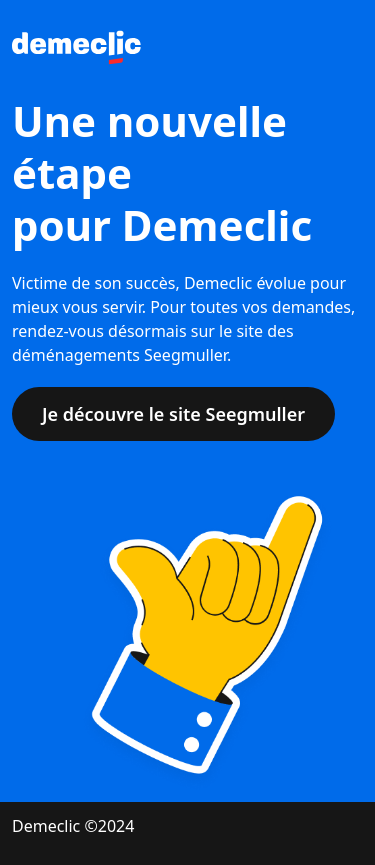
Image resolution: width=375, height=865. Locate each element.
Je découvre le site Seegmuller (173, 414)
